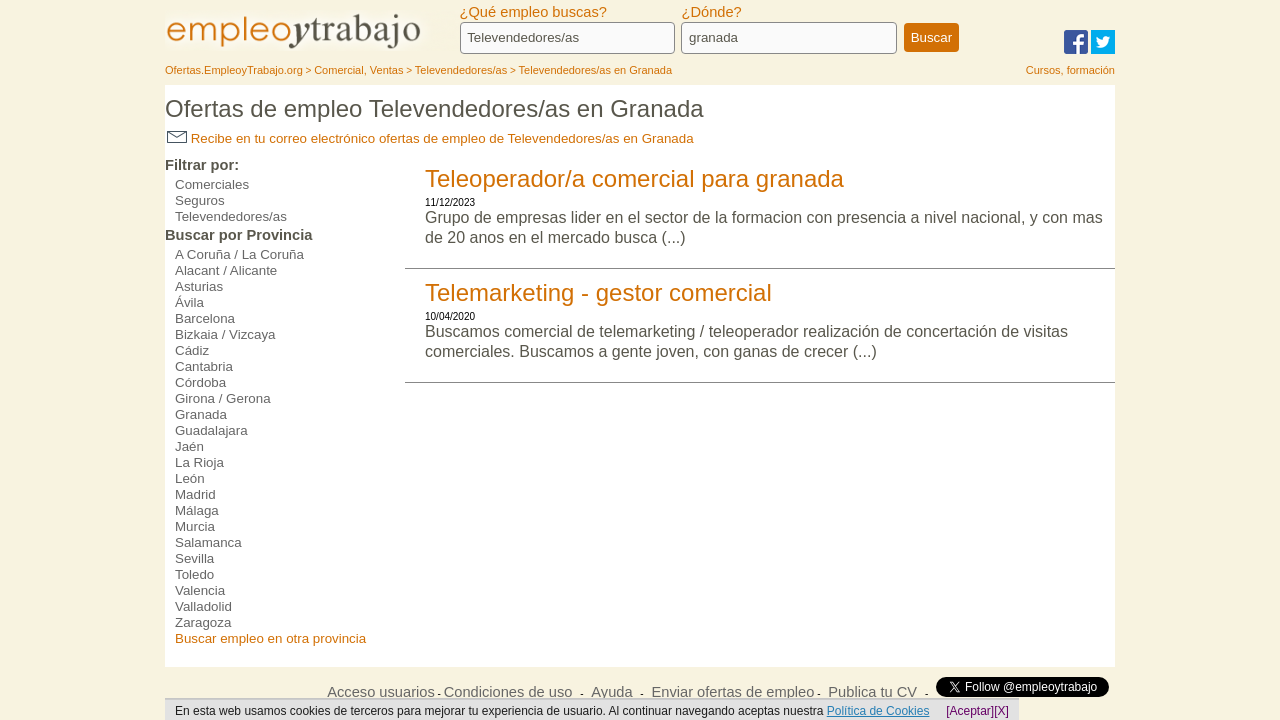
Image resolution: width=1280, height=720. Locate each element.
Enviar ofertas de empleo (732, 692)
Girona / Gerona (223, 398)
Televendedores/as (231, 216)
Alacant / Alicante (226, 270)
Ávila (189, 302)
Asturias (199, 286)
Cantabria (204, 366)
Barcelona (205, 318)
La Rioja (199, 462)
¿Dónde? (711, 12)
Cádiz (192, 350)
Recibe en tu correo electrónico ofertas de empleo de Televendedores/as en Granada (430, 138)
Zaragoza (203, 622)
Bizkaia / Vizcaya (225, 334)
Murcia (195, 526)
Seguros (200, 200)
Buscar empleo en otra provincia (270, 638)
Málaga (197, 510)
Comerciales (212, 184)
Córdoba (200, 382)
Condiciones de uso (508, 692)
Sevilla (194, 558)
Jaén (189, 446)
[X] (1001, 711)
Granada (201, 414)
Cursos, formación (1070, 70)
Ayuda (611, 692)
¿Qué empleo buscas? (533, 12)
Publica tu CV (872, 692)
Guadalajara (211, 430)
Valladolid (203, 606)
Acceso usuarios (381, 692)
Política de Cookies (878, 711)
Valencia (200, 590)
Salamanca (208, 542)
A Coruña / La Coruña (239, 254)
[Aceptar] (970, 711)
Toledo (194, 574)
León (190, 478)
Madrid (195, 494)
